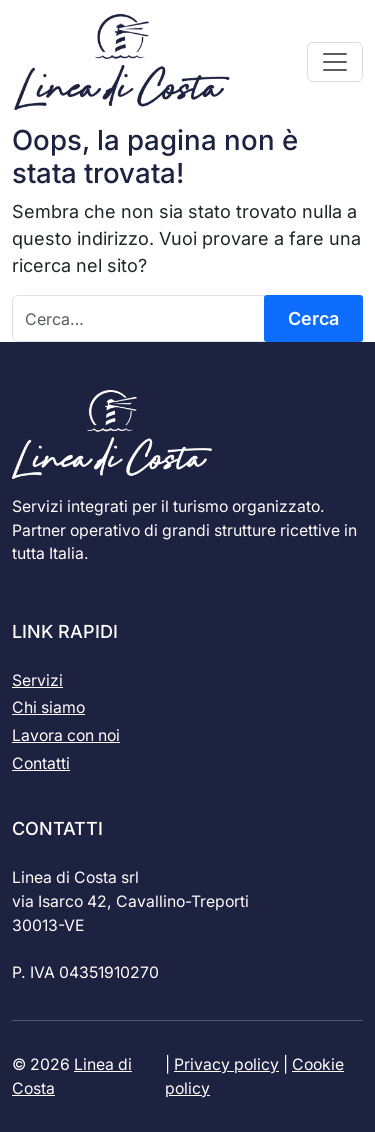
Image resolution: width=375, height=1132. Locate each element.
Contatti (41, 763)
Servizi (37, 680)
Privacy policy (226, 1064)
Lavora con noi (66, 735)
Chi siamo (48, 707)
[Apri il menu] (335, 62)
